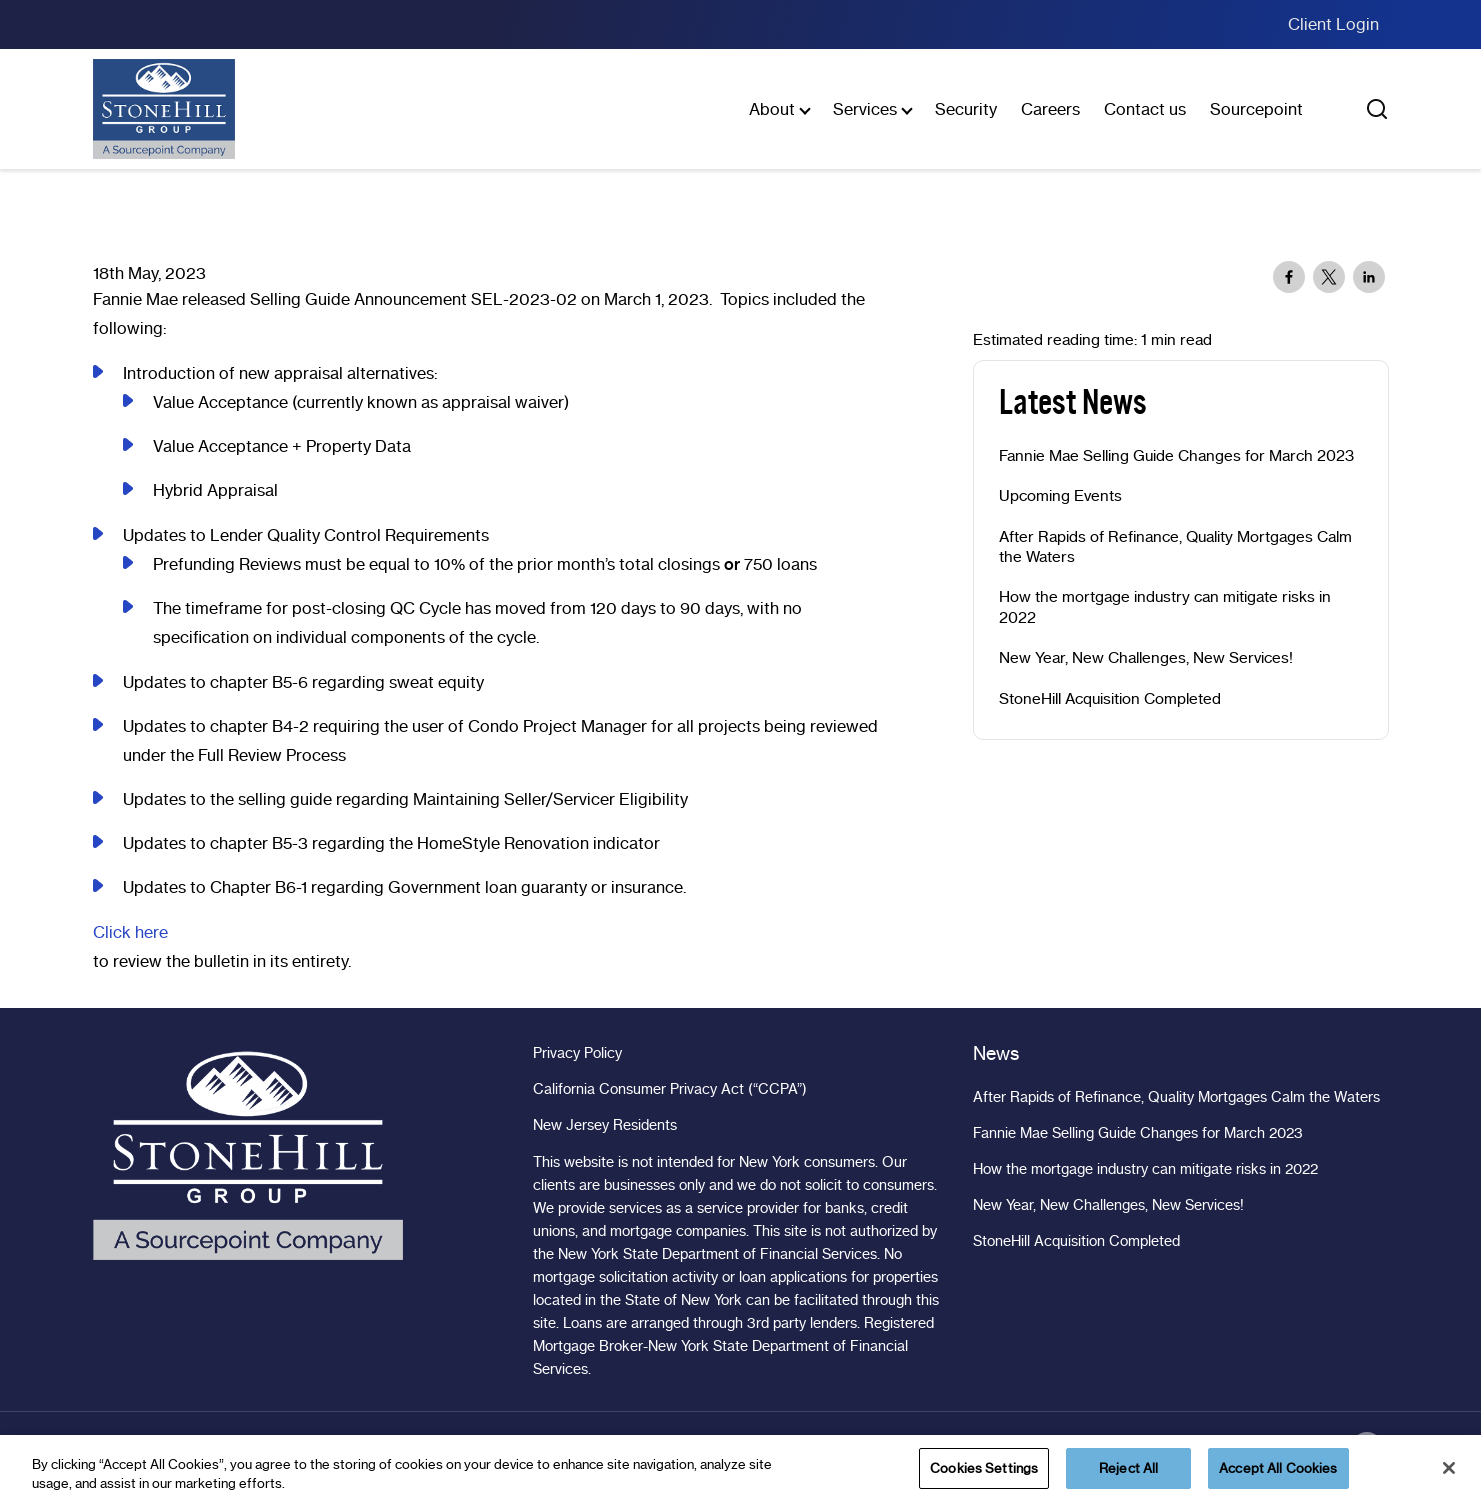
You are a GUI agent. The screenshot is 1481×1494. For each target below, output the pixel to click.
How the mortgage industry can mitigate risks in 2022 (1165, 607)
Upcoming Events (1060, 496)
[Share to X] (1329, 277)
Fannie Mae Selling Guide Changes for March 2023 (1176, 456)
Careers (1050, 109)
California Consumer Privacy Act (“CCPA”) (670, 1089)
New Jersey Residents (605, 1125)
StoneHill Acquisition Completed (1110, 699)
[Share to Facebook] (1289, 277)
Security (966, 109)
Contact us (1145, 109)
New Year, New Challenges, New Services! (1146, 658)
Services (865, 109)
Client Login (1333, 24)
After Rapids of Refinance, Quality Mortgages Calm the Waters (1175, 547)
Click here (130, 932)
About (772, 109)
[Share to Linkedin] (1369, 277)
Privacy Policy (577, 1053)
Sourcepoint (1256, 109)
